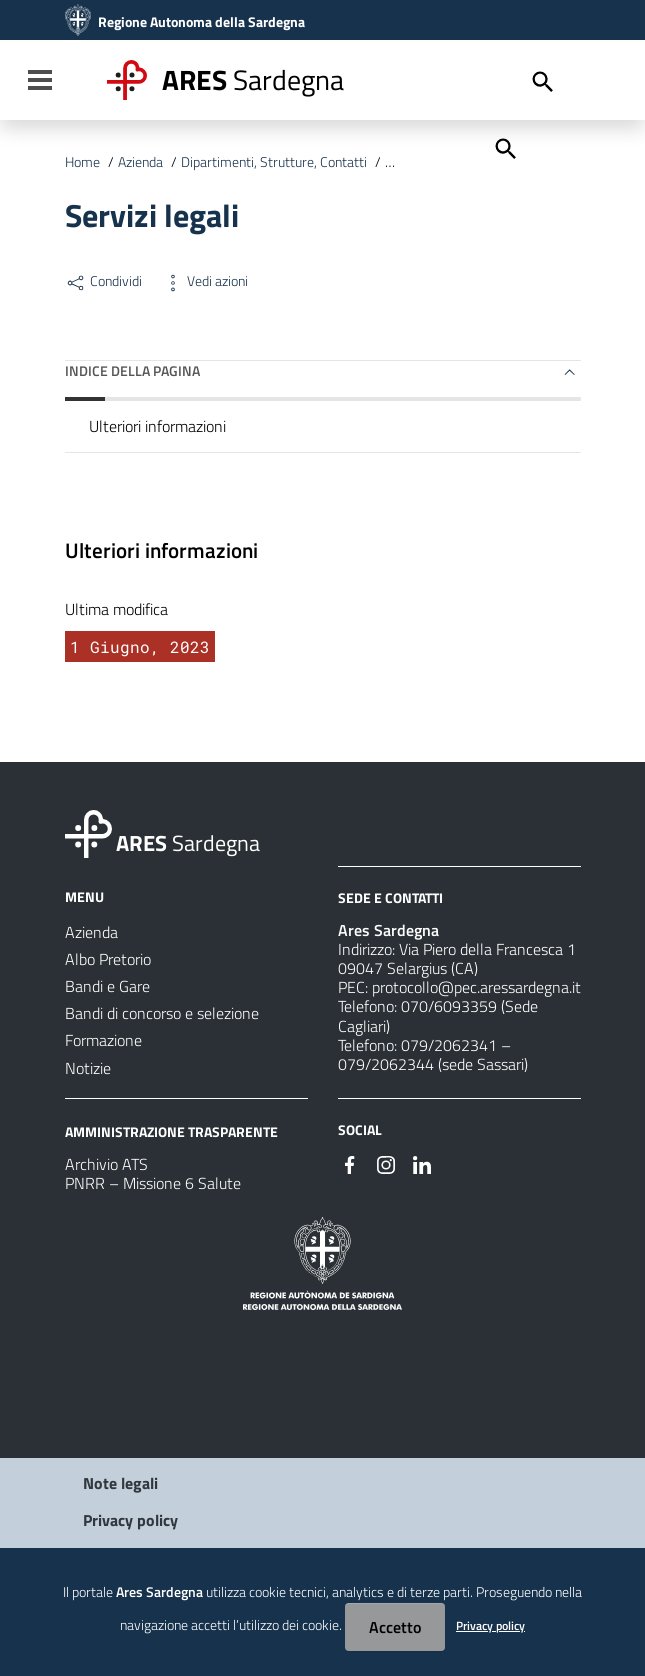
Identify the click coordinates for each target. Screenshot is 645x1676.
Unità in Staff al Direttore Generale (485, 162)
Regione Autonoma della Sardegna (201, 22)
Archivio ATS (106, 1164)
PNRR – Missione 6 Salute (153, 1183)
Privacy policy (130, 1520)
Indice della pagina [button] (132, 370)
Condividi (103, 281)
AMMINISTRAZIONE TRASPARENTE (171, 1131)
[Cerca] (504, 147)
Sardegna (253, 79)
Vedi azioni (205, 281)
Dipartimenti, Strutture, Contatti (274, 162)
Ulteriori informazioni (157, 426)
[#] (350, 1163)
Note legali (120, 1483)
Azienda (140, 162)
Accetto (395, 1627)
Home (82, 162)
